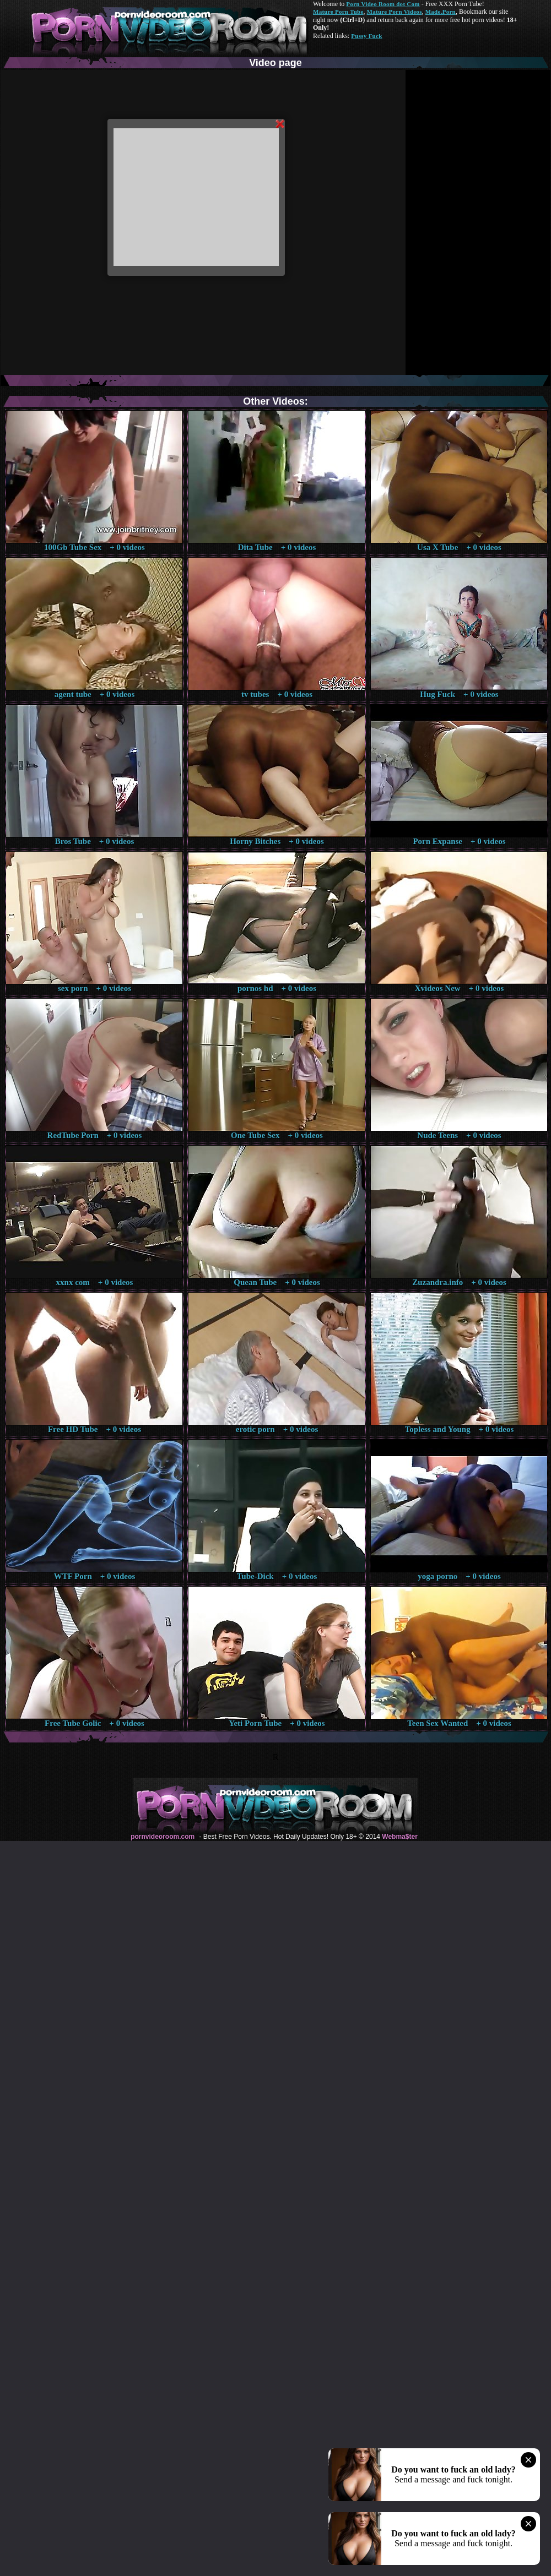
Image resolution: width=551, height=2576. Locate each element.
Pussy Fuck (366, 35)
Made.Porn (440, 11)
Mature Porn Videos (394, 11)
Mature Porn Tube (338, 11)
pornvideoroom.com (163, 1836)
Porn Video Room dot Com (382, 4)
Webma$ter (399, 1836)
